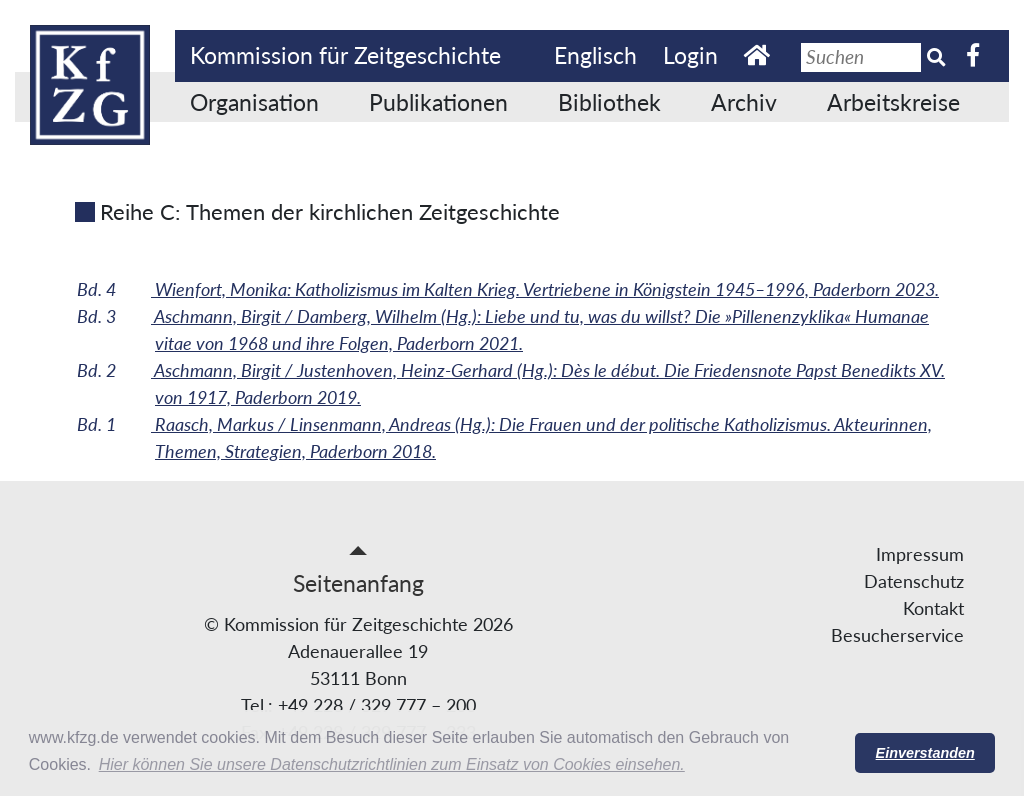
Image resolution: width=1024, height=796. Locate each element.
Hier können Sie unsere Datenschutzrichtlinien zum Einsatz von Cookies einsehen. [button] (392, 764)
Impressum (920, 554)
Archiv (744, 102)
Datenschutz (914, 581)
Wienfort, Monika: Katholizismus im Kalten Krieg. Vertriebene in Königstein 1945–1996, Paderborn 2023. (527, 289)
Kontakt (933, 608)
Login (690, 55)
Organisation (254, 102)
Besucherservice (897, 635)
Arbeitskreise (893, 102)
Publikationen (438, 102)
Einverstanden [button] (925, 753)
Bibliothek (609, 102)
